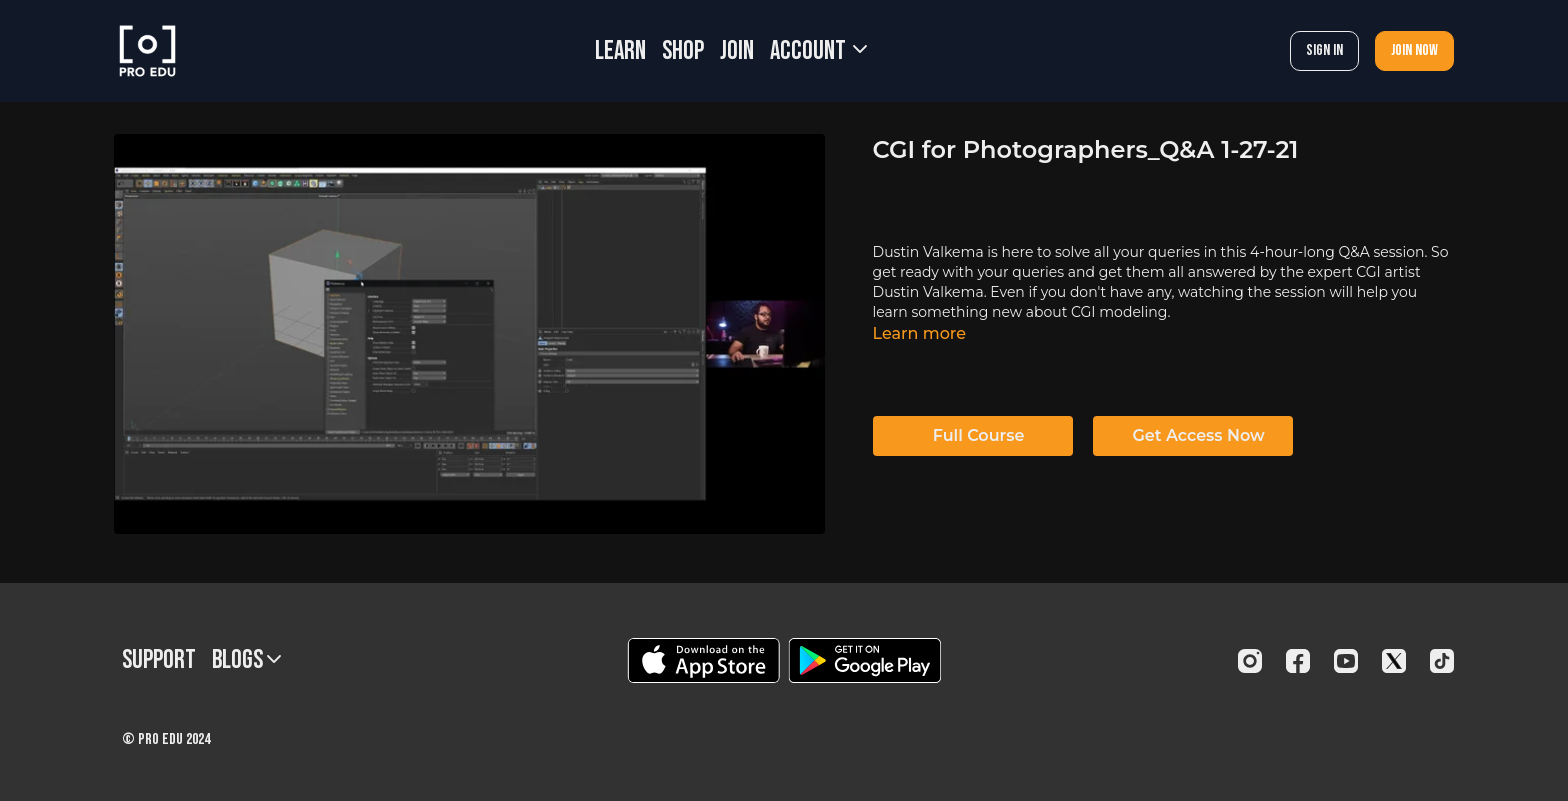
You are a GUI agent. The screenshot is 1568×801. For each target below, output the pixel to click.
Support (159, 660)
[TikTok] (1442, 661)
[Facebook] (1298, 661)
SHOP (683, 51)
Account (818, 51)
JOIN (737, 51)
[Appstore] (703, 660)
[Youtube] (1346, 661)
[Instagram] (1250, 661)
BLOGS (246, 660)
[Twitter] (1394, 661)
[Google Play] (865, 660)
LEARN (620, 51)
